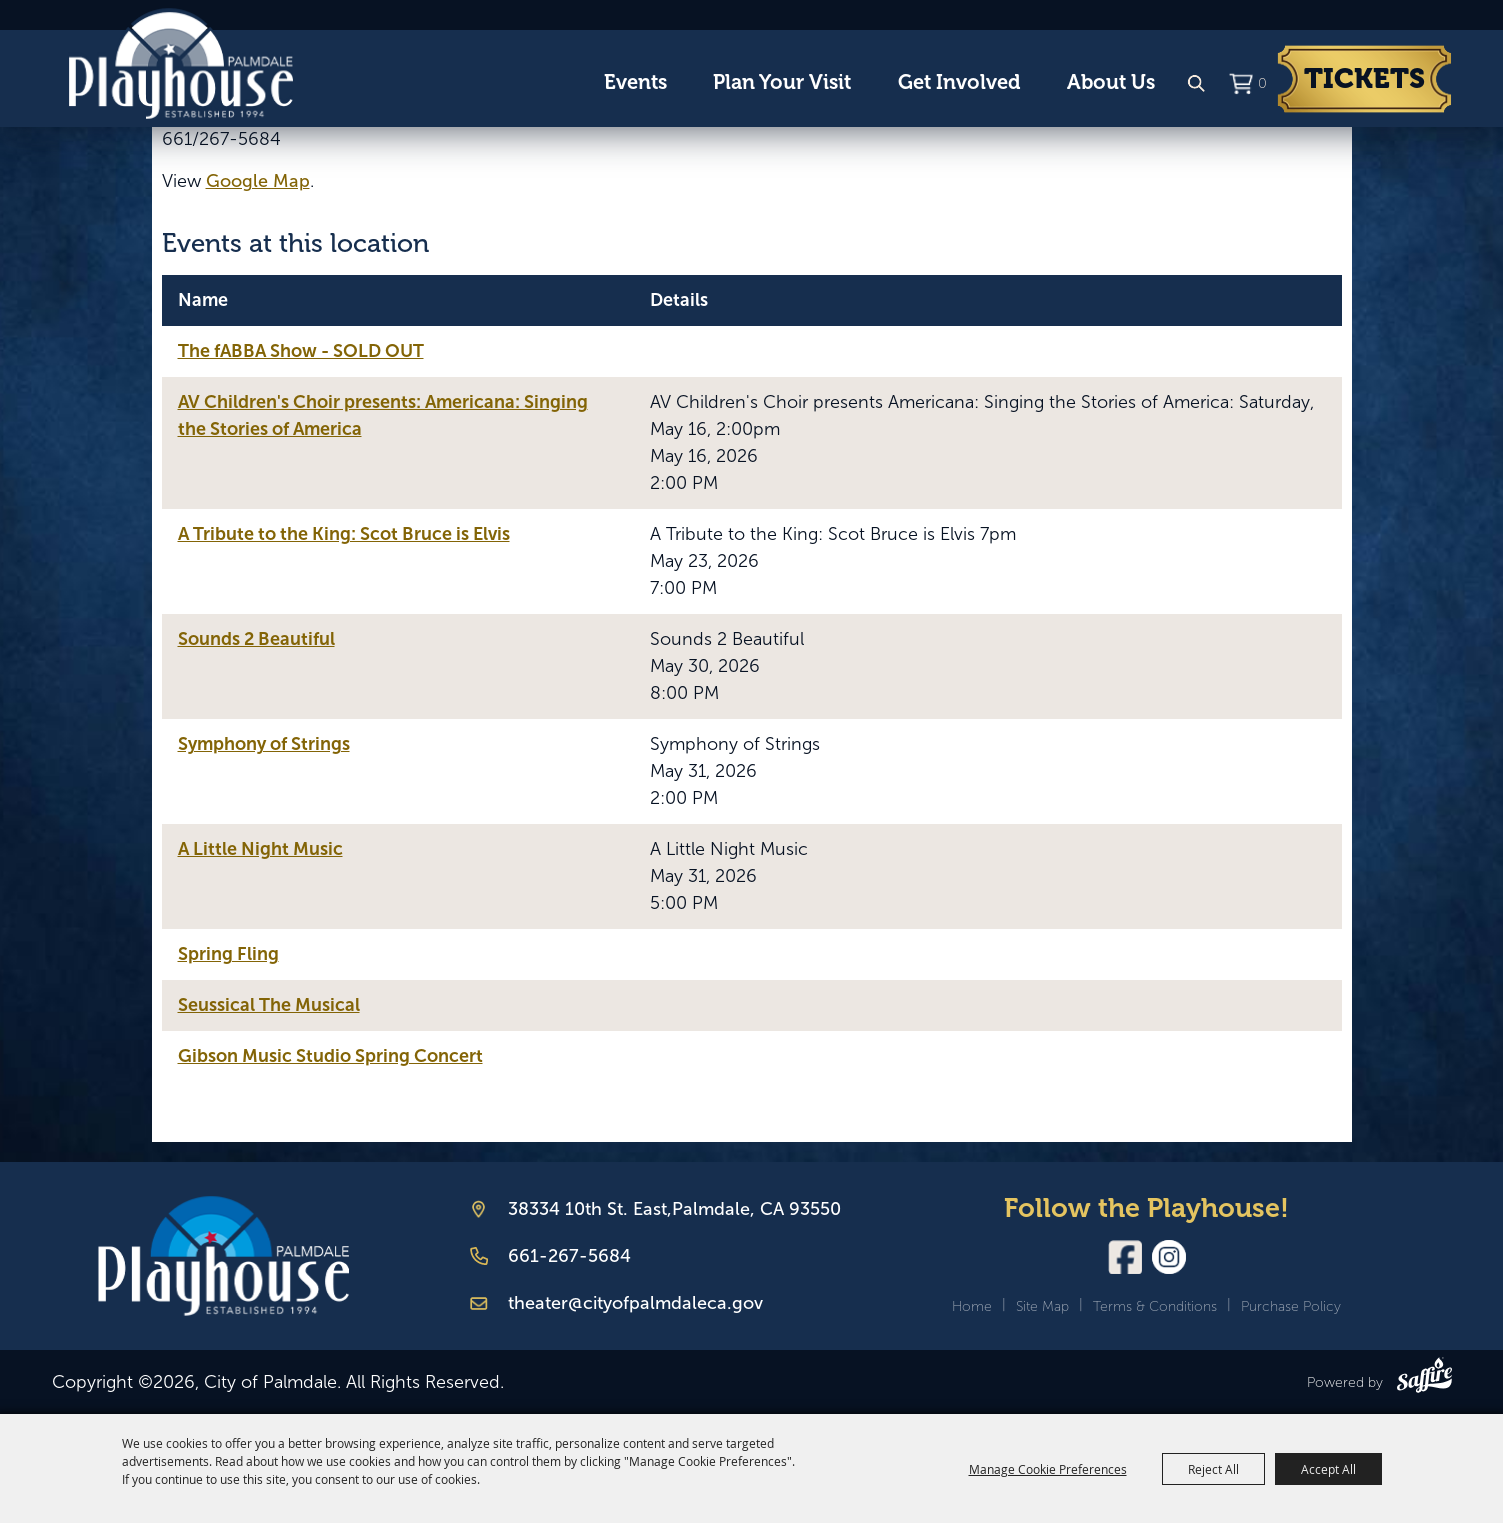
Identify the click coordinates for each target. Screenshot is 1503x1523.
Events (635, 82)
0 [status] (1262, 83)
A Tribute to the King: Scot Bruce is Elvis (344, 534)
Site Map (1042, 1306)
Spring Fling (228, 954)
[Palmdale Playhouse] (223, 1256)
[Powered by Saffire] (1424, 1379)
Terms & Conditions (1155, 1306)
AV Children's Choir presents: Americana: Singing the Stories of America (383, 415)
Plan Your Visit (782, 82)
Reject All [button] (1213, 1469)
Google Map (258, 181)
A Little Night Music (260, 849)
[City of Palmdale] (180, 64)
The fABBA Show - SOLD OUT (301, 351)
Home (972, 1306)
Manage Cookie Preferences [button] (1048, 1469)
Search (1196, 84)
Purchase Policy (1291, 1306)
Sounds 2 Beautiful (256, 639)
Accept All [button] (1328, 1469)
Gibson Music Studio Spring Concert (330, 1056)
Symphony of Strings (264, 744)
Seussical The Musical (269, 1005)
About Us (1111, 82)
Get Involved (959, 82)
